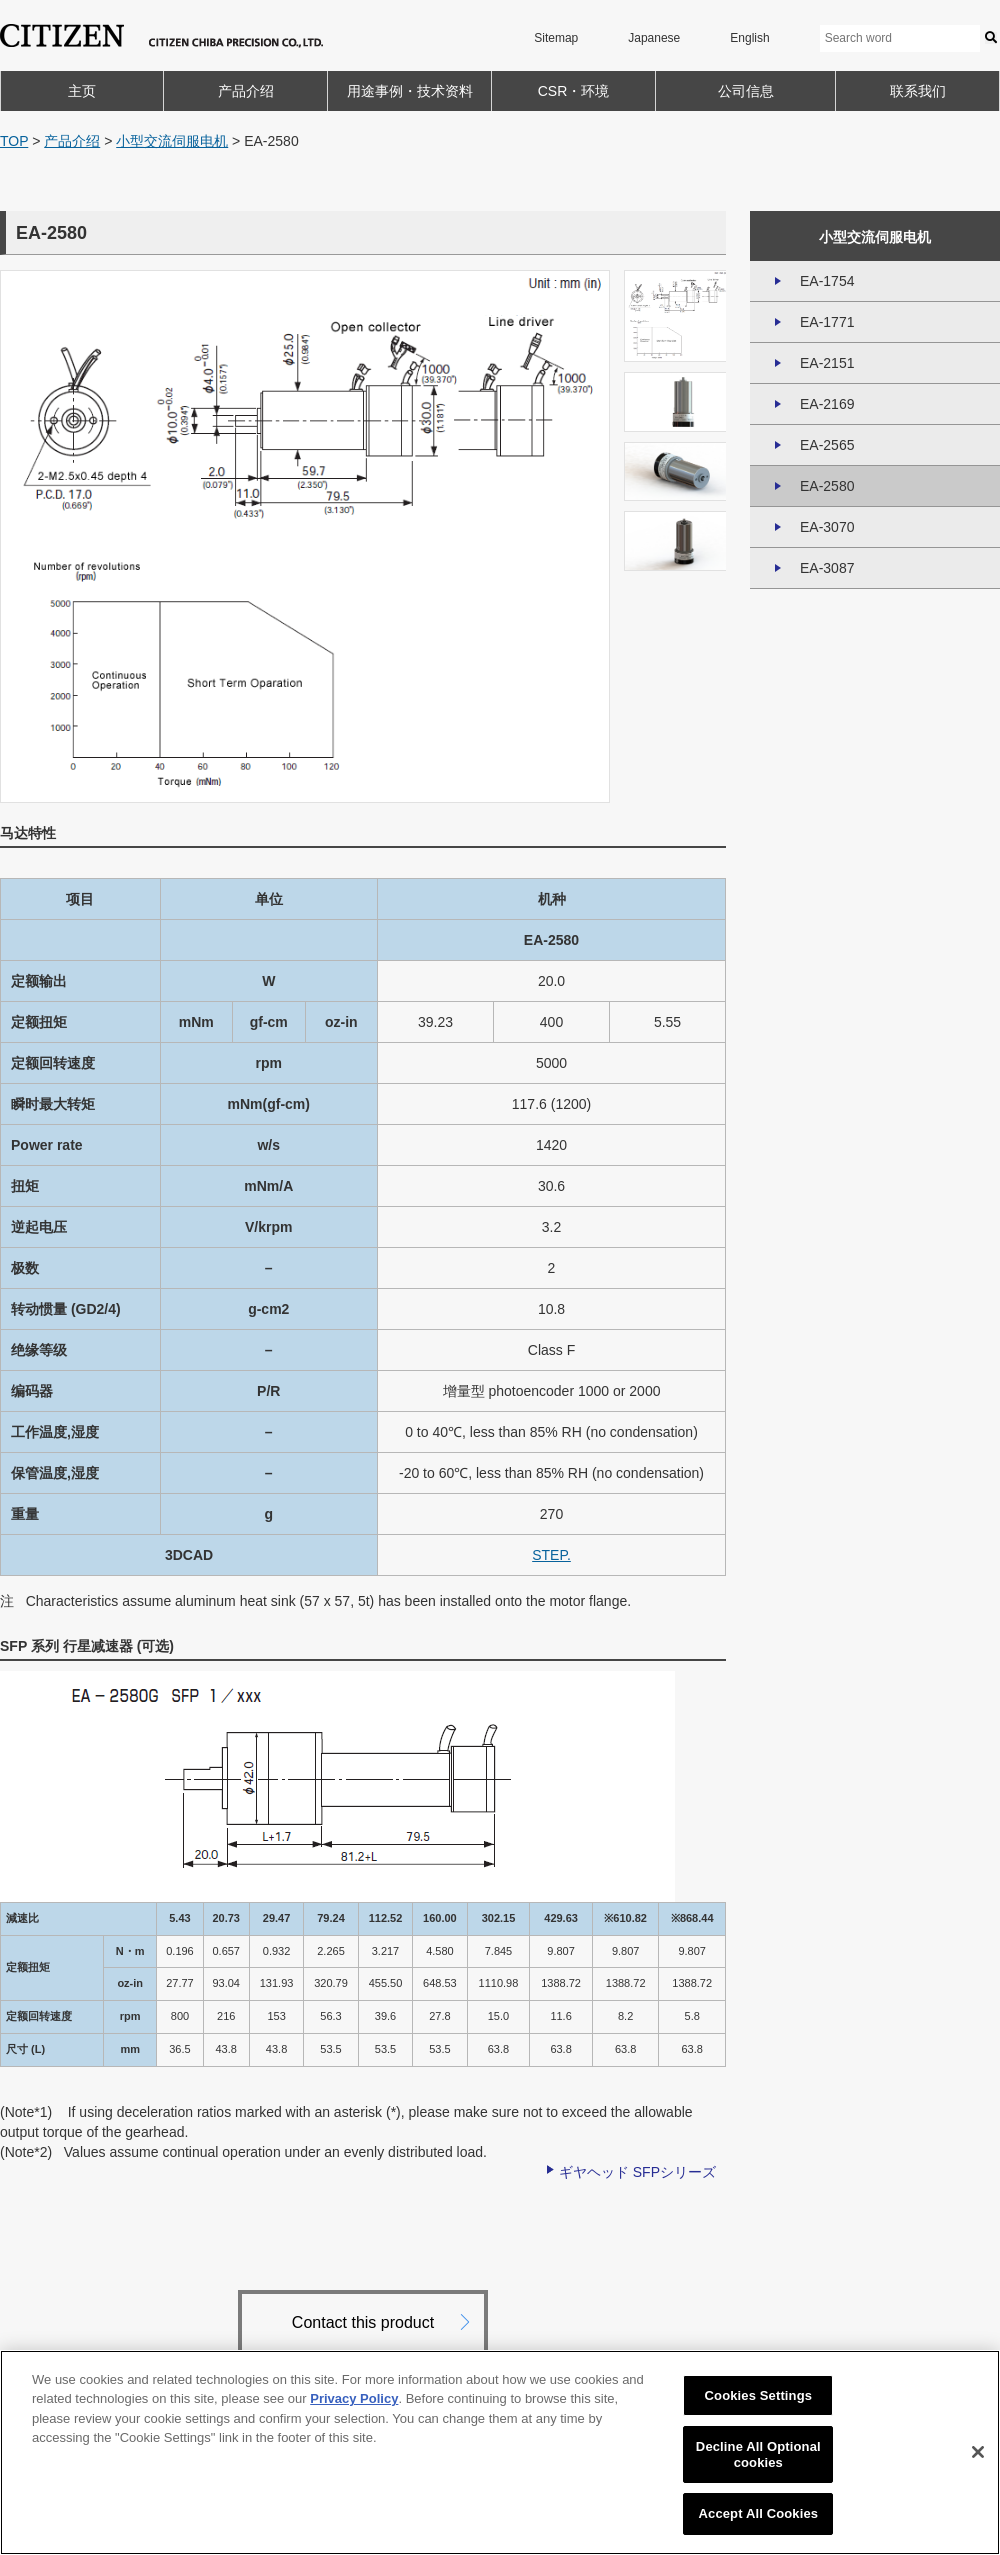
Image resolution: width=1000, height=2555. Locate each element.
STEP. (551, 1555)
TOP (14, 141)
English (749, 38)
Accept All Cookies (759, 2513)
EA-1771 (827, 322)
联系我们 (918, 91)
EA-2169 (827, 404)
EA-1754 (827, 281)
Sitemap (556, 38)
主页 (82, 91)
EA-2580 (827, 486)
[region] (500, 2452)
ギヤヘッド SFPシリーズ (637, 2172)
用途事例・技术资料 (410, 91)
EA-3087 (827, 568)
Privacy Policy (354, 2398)
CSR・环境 (574, 91)
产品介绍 (246, 91)
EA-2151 (827, 363)
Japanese (654, 38)
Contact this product (363, 2322)
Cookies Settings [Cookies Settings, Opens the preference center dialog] (759, 2395)
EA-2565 (827, 445)
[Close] (978, 2452)
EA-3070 (827, 527)
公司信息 (746, 91)
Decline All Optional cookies (758, 2454)
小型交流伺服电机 (172, 141)
